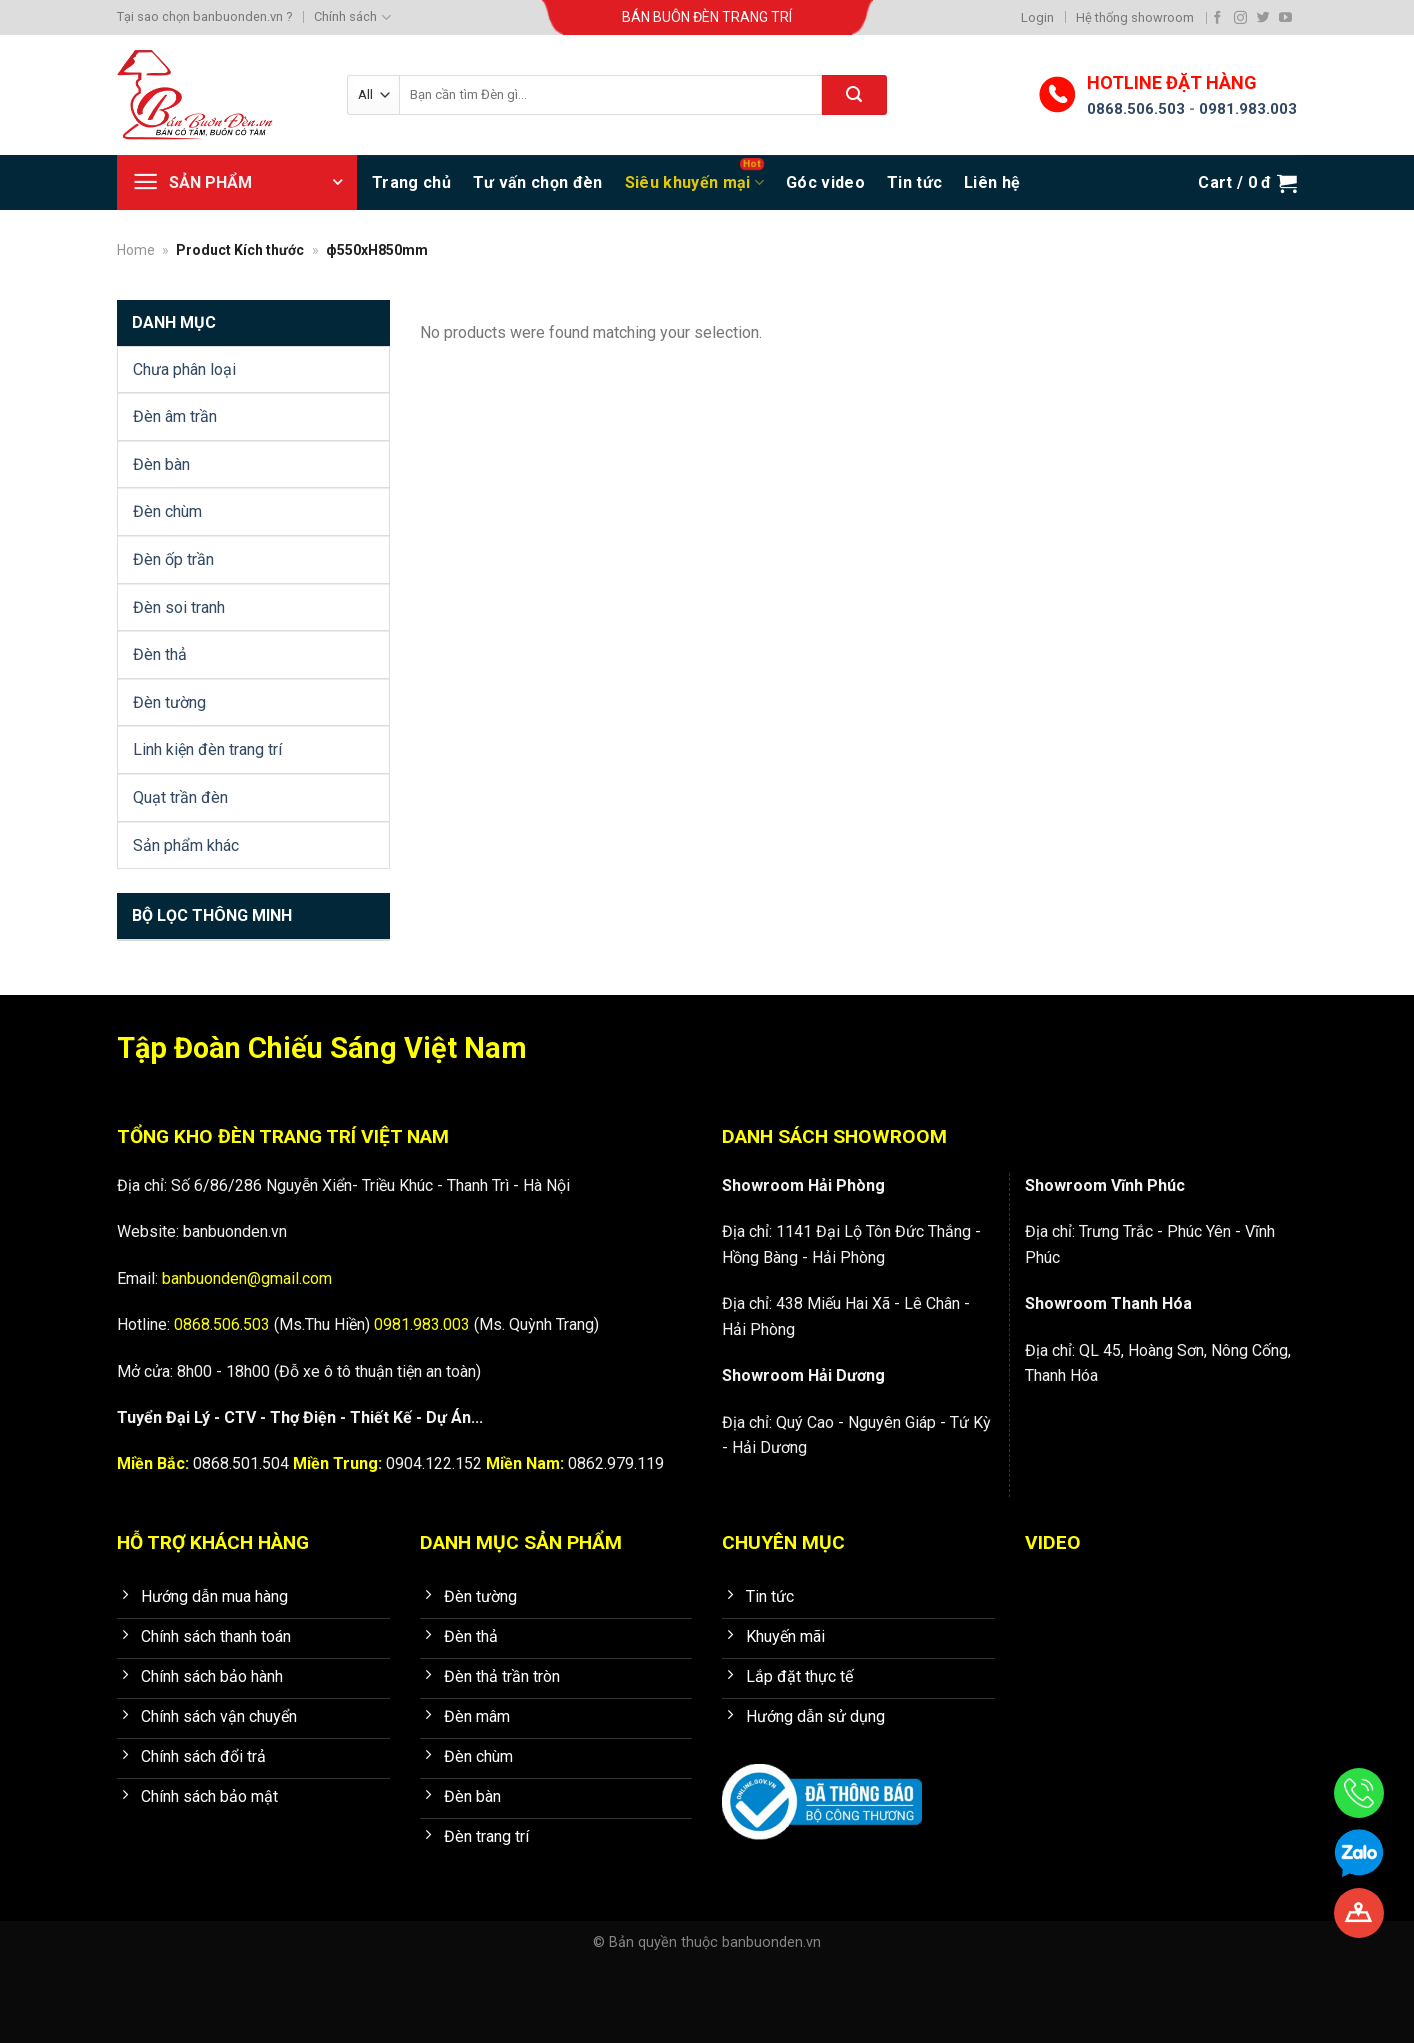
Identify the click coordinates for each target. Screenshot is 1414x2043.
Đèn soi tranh (179, 607)
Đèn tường (169, 702)
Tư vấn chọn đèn (538, 182)
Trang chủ (411, 182)
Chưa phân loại (184, 369)
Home (136, 250)
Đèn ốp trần (173, 559)
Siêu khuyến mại (694, 182)
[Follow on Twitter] (1263, 17)
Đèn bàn (161, 464)
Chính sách (352, 17)
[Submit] (854, 95)
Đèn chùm (167, 511)
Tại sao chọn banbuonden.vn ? (204, 16)
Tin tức (914, 182)
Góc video (825, 182)
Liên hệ (992, 182)
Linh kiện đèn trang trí (207, 749)
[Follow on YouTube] (1285, 17)
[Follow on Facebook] (1217, 17)
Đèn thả (160, 654)
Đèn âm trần (175, 416)
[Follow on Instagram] (1240, 17)
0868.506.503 (1136, 109)
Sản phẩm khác (186, 845)
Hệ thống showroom (1135, 17)
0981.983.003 (1248, 109)
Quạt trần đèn (180, 797)
